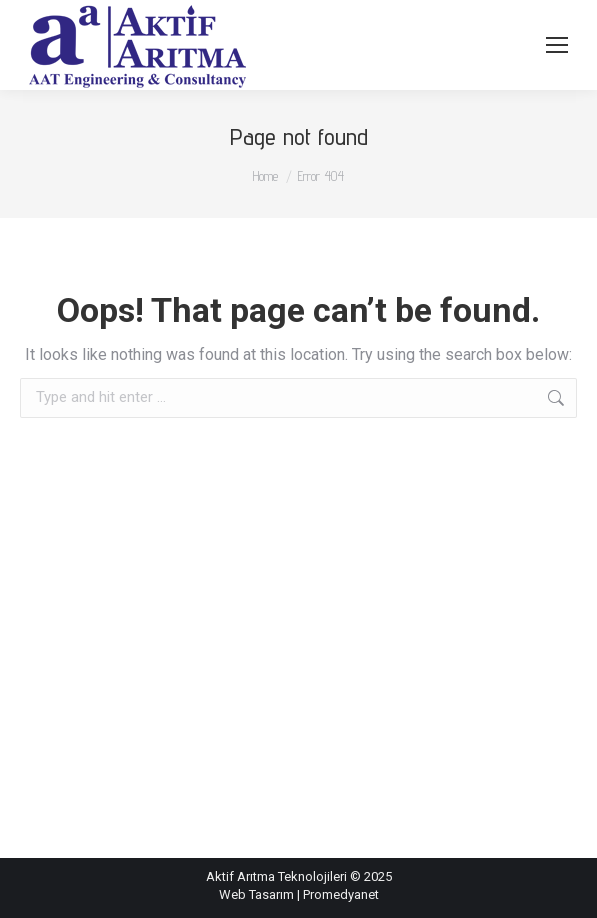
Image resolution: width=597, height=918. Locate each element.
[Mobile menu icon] (557, 45)
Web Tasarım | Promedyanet (299, 894)
